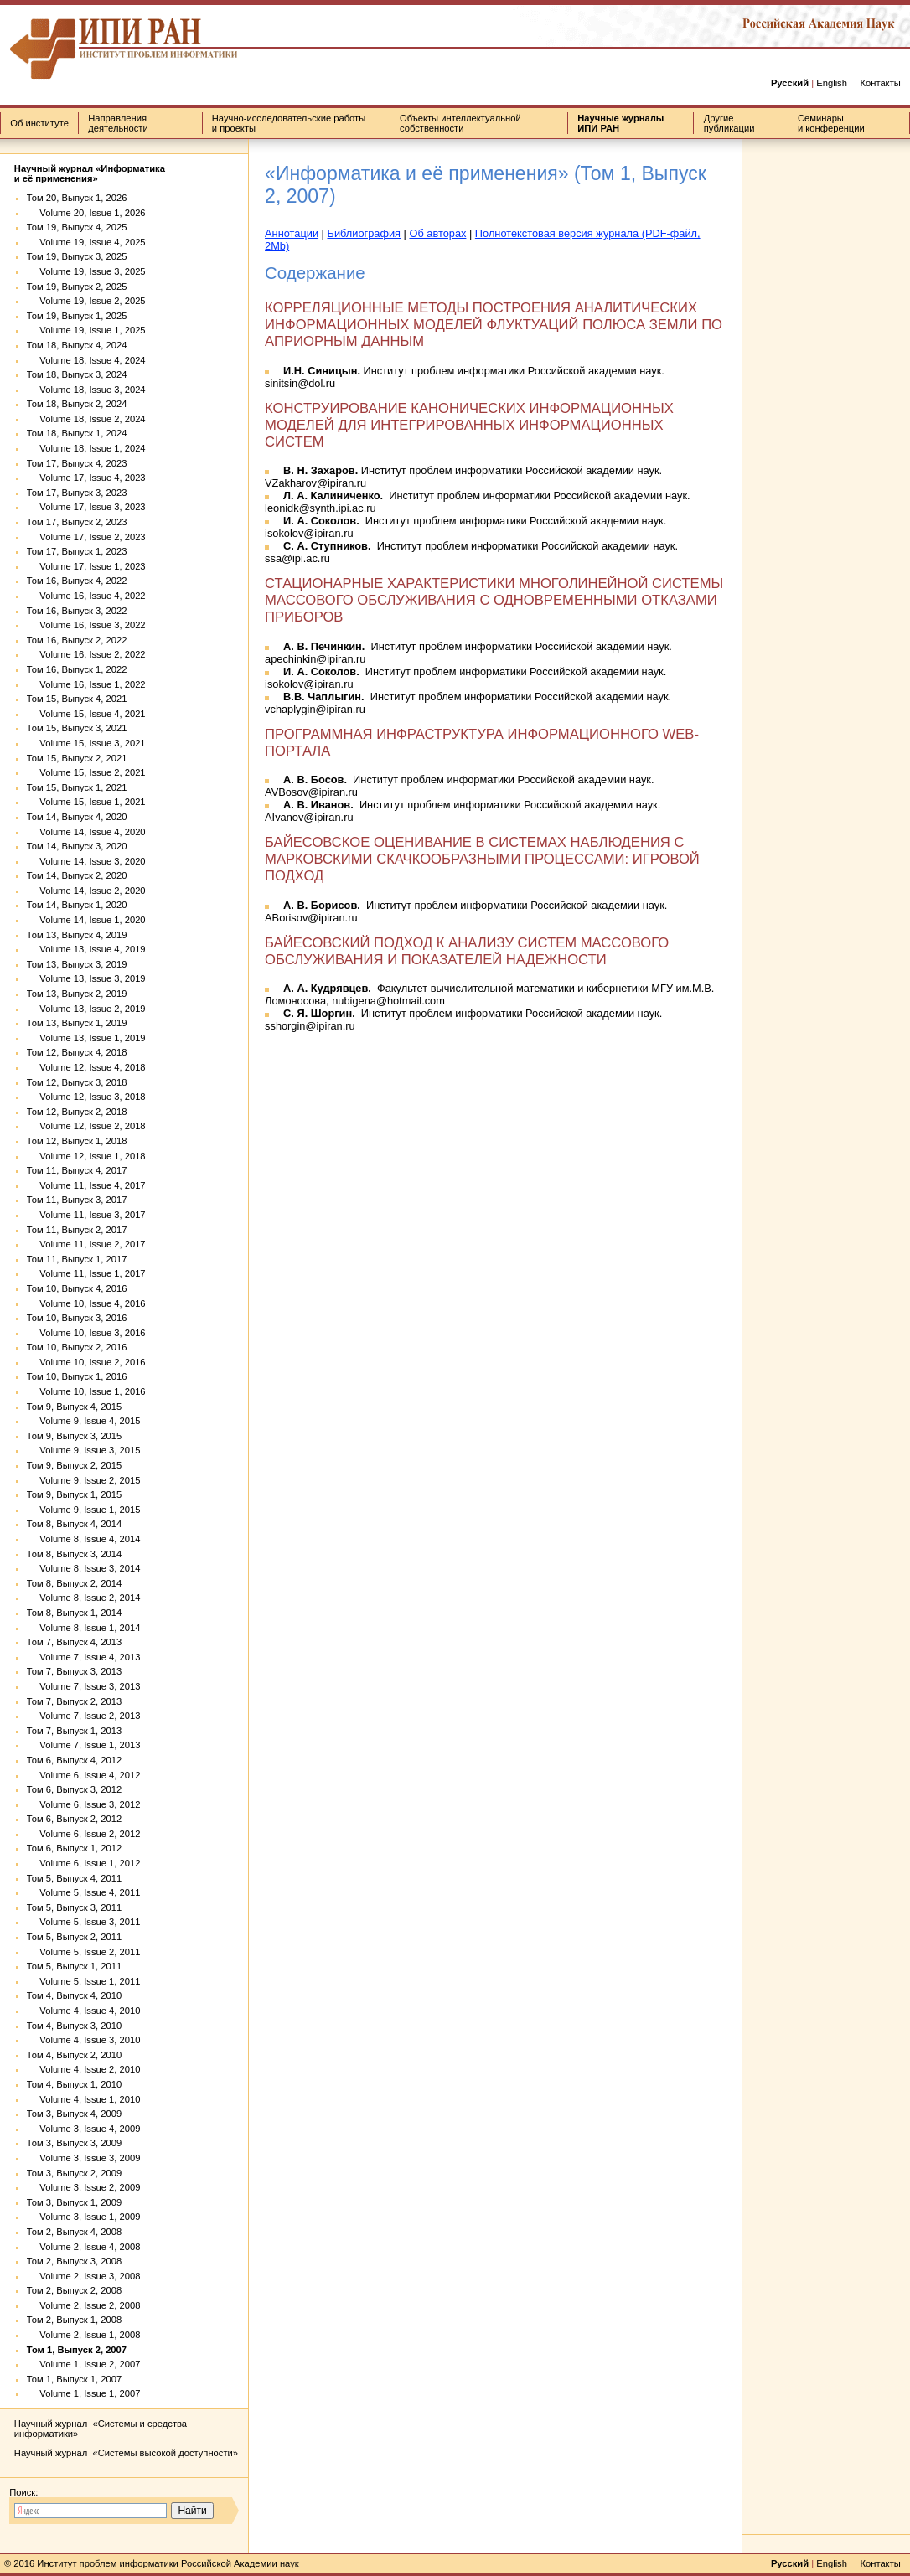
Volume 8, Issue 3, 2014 (84, 1568)
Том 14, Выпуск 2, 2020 (77, 875)
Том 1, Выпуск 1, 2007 (74, 2379)
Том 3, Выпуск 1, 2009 (74, 2202)
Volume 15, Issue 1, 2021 (86, 802)
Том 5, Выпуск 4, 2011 (74, 1878)
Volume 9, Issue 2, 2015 (84, 1480)
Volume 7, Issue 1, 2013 (84, 1745)
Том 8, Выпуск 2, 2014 (74, 1583)
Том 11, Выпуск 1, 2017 (77, 1259)
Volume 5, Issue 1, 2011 (84, 1981)
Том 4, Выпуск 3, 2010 (74, 2026)
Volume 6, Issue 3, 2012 (84, 1804)
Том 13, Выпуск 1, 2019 (77, 1023)
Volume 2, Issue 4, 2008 (84, 2247)
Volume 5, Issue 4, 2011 (84, 1892)
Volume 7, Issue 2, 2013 (84, 1716)
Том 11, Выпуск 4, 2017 (77, 1170)
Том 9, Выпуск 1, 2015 (74, 1494)
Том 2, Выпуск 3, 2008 (74, 2261)
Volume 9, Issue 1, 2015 (84, 1510)
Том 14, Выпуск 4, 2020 (77, 817)
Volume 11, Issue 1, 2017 (86, 1273)
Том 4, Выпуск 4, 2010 (74, 1995)
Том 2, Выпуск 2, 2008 (74, 2290)
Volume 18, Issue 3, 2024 (86, 390)
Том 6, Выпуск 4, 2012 (74, 1760)
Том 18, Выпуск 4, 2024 (77, 345)
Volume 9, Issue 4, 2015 (84, 1421)
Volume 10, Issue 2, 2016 (86, 1362)
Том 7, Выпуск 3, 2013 (74, 1671)
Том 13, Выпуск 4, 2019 (77, 935)
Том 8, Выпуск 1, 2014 (74, 1613)
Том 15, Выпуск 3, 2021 (77, 728)
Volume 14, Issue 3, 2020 (86, 861)
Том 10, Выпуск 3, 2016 (77, 1318)
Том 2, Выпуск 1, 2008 (74, 2320)
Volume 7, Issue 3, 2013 (84, 1686)
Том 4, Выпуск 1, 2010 (74, 2084)
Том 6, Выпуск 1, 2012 (74, 1848)
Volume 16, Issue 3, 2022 (86, 625)
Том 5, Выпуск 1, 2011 (74, 1966)
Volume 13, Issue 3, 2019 (86, 978)
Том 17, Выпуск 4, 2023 (77, 463)
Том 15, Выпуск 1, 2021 (77, 787)
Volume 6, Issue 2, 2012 (84, 1834)
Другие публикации (729, 123)
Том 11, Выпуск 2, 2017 (77, 1230)
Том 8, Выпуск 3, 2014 (74, 1554)
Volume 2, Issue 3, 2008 (84, 2276)
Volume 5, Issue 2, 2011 (84, 1952)
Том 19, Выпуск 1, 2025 (77, 316)
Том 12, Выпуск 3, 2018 (77, 1082)
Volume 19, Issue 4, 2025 (86, 242)
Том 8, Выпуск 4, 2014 (74, 1524)
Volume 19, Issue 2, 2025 (86, 301)
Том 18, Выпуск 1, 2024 (77, 433)
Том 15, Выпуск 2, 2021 (77, 758)
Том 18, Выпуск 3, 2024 (77, 374)
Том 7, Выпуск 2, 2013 (74, 1701)
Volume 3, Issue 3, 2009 (84, 2158)
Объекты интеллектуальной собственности (460, 123)
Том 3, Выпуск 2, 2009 (74, 2173)
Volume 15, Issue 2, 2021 (86, 772)
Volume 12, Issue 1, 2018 (86, 1156)
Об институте (39, 123)
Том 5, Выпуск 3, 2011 (74, 1907)
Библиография (364, 233)
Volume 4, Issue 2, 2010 (84, 2069)
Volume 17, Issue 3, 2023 (86, 507)
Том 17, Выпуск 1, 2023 (77, 551)
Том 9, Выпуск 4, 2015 (74, 1407)
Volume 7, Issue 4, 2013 (84, 1657)
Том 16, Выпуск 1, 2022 (77, 669)
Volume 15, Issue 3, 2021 (86, 743)
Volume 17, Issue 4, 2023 (86, 477)
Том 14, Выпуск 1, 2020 (77, 905)
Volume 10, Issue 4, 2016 (86, 1303)
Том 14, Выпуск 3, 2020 (77, 846)
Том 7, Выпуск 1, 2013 (74, 1731)
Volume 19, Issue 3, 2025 (86, 271)
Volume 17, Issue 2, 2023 (86, 537)
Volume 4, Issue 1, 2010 (84, 2099)
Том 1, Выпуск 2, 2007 (77, 2350)
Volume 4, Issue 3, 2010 (84, 2040)
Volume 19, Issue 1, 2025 (86, 330)
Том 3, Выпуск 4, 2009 (74, 2114)
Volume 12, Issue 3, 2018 (86, 1097)
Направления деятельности (117, 123)
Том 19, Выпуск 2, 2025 (77, 286)
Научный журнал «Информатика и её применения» (89, 173)
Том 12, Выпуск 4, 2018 (77, 1052)
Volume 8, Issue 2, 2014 (84, 1598)
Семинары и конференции (831, 123)
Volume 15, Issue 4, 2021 (86, 714)
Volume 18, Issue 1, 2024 (86, 448)
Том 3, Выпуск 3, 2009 (74, 2143)
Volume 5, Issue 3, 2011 (84, 1922)
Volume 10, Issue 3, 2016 (86, 1333)
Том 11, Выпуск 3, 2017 (77, 1200)
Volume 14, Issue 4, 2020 (86, 832)
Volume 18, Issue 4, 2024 (86, 360)
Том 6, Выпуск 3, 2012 (74, 1789)
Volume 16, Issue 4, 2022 (86, 596)
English (831, 83)
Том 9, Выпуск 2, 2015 (74, 1465)
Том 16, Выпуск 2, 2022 (77, 640)
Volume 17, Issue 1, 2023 (86, 566)
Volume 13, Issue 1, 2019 (86, 1038)
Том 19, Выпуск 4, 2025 (77, 227)
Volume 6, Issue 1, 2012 (84, 1863)
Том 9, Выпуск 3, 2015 (74, 1436)
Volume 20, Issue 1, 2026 (86, 213)
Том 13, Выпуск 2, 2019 (77, 994)
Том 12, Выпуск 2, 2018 (77, 1112)
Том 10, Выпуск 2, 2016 (77, 1347)
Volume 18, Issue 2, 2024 (86, 419)
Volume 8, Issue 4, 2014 (84, 1539)
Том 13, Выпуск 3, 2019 (77, 964)
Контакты (880, 83)
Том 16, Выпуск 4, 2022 (77, 581)
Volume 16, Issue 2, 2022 (86, 654)
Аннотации (291, 233)
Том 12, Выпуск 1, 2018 (77, 1141)
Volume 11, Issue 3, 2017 (86, 1215)
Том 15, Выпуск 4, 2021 (77, 699)
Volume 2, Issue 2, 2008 (84, 2305)
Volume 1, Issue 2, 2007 (84, 2364)
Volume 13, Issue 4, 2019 (86, 949)
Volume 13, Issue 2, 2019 (86, 1009)
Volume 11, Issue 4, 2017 (86, 1185)
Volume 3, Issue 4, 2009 (84, 2129)
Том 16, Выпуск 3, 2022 (77, 611)
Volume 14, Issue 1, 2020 (86, 920)
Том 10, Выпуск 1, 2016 (77, 1376)
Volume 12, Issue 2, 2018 (86, 1126)
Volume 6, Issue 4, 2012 (84, 1775)
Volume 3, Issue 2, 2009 (84, 2187)
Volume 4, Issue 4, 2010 (84, 2011)
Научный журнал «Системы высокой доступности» (126, 2453)
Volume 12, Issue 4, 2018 (86, 1067)
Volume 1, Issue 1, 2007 (84, 2393)
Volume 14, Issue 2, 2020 (86, 890)
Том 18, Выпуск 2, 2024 (77, 404)
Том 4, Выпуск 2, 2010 (74, 2055)
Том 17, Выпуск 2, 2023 (77, 522)
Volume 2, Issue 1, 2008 (84, 2335)
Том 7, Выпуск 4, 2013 (74, 1642)
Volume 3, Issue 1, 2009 (84, 2217)
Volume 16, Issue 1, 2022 (86, 684)
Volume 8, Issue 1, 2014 (84, 1628)
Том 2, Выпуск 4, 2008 (74, 2232)
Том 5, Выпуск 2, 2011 (74, 1937)
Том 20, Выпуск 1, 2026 (77, 198)
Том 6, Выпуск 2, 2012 (74, 1819)
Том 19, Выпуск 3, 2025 (77, 256)
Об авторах (437, 233)
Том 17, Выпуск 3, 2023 (77, 493)
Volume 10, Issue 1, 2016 (86, 1391)
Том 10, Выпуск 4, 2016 (77, 1288)
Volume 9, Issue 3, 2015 (84, 1450)
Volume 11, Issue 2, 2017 (86, 1244)
